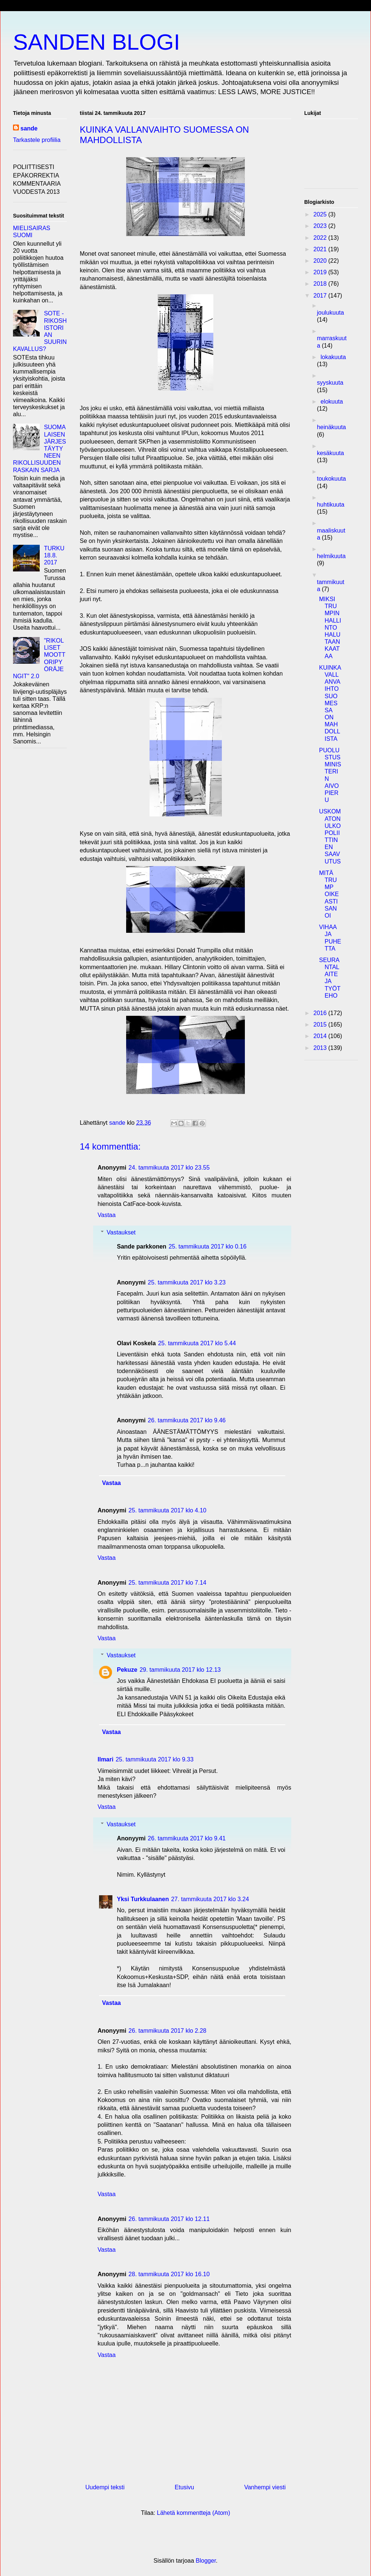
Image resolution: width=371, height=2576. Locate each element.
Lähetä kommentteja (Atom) (193, 2513)
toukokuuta (331, 478)
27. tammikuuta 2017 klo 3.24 (210, 1899)
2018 (320, 284)
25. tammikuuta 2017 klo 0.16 (207, 1246)
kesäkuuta (330, 453)
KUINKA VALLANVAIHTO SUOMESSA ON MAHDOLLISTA (330, 703)
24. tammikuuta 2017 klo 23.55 (169, 1167)
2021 (320, 249)
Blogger (206, 2560)
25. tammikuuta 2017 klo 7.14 (167, 1582)
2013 (320, 1048)
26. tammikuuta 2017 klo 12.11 (169, 2219)
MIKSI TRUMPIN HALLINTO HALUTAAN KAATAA (330, 627)
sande (28, 128)
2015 (320, 1024)
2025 (320, 214)
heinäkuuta (331, 427)
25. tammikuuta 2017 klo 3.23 (187, 1282)
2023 (320, 226)
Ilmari (106, 1759)
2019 (320, 272)
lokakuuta (333, 357)
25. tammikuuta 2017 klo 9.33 (155, 1759)
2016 (320, 1013)
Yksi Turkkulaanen (143, 1899)
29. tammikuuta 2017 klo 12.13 (180, 1670)
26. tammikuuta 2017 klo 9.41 (187, 1838)
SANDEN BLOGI (96, 42)
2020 (320, 261)
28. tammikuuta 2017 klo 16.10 (169, 2274)
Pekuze (127, 1670)
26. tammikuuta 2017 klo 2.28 (167, 2031)
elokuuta (332, 401)
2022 (320, 238)
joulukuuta (330, 312)
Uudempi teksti (105, 2487)
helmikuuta (331, 556)
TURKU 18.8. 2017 (54, 555)
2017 (320, 295)
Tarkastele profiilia (36, 140)
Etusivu (184, 2487)
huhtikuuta (330, 504)
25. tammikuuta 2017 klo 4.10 (167, 1510)
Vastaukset (121, 1232)
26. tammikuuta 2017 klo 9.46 (187, 1420)
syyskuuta (330, 382)
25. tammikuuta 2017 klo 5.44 (197, 1343)
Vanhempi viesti (265, 2487)
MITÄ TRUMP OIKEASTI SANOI (329, 894)
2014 (320, 1036)
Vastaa (107, 1215)
